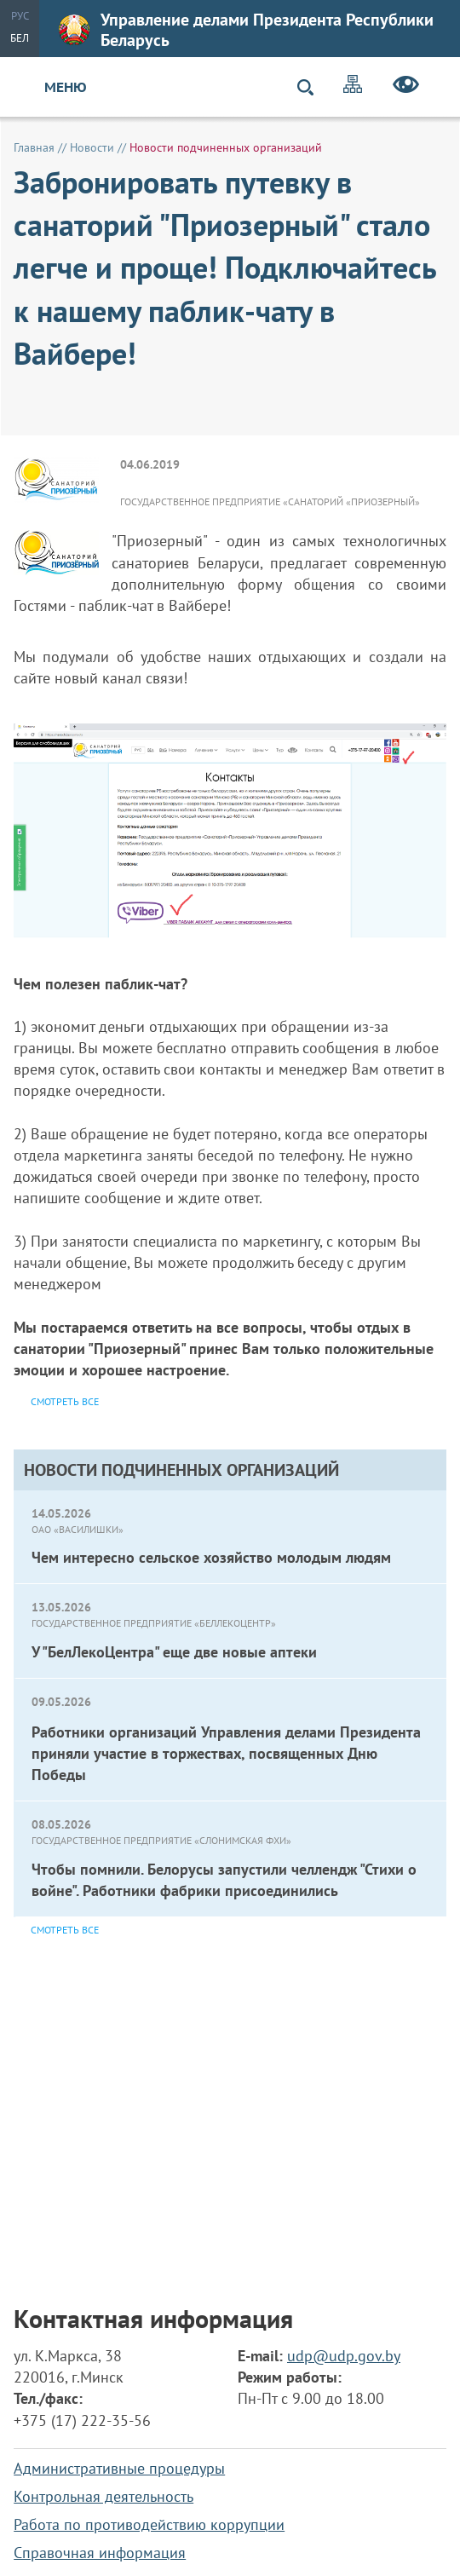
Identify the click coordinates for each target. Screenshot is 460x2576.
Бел (19, 38)
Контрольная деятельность (103, 2496)
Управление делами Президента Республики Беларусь (246, 30)
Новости (92, 147)
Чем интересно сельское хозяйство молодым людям (211, 1557)
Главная (34, 147)
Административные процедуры (119, 2468)
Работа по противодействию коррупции (149, 2524)
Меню (65, 86)
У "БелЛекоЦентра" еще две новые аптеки (174, 1652)
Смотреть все (65, 1929)
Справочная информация (100, 2552)
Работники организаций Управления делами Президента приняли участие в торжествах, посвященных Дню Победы (226, 1753)
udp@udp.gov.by (343, 2356)
